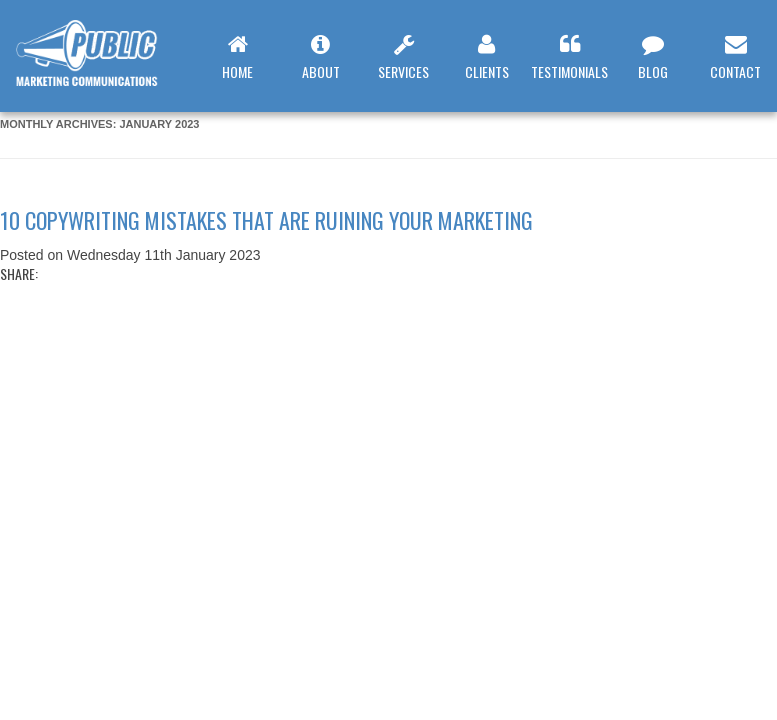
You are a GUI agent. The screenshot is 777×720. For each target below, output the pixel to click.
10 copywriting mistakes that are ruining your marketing (266, 220)
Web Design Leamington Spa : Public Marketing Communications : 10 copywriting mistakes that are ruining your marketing (98, 63)
